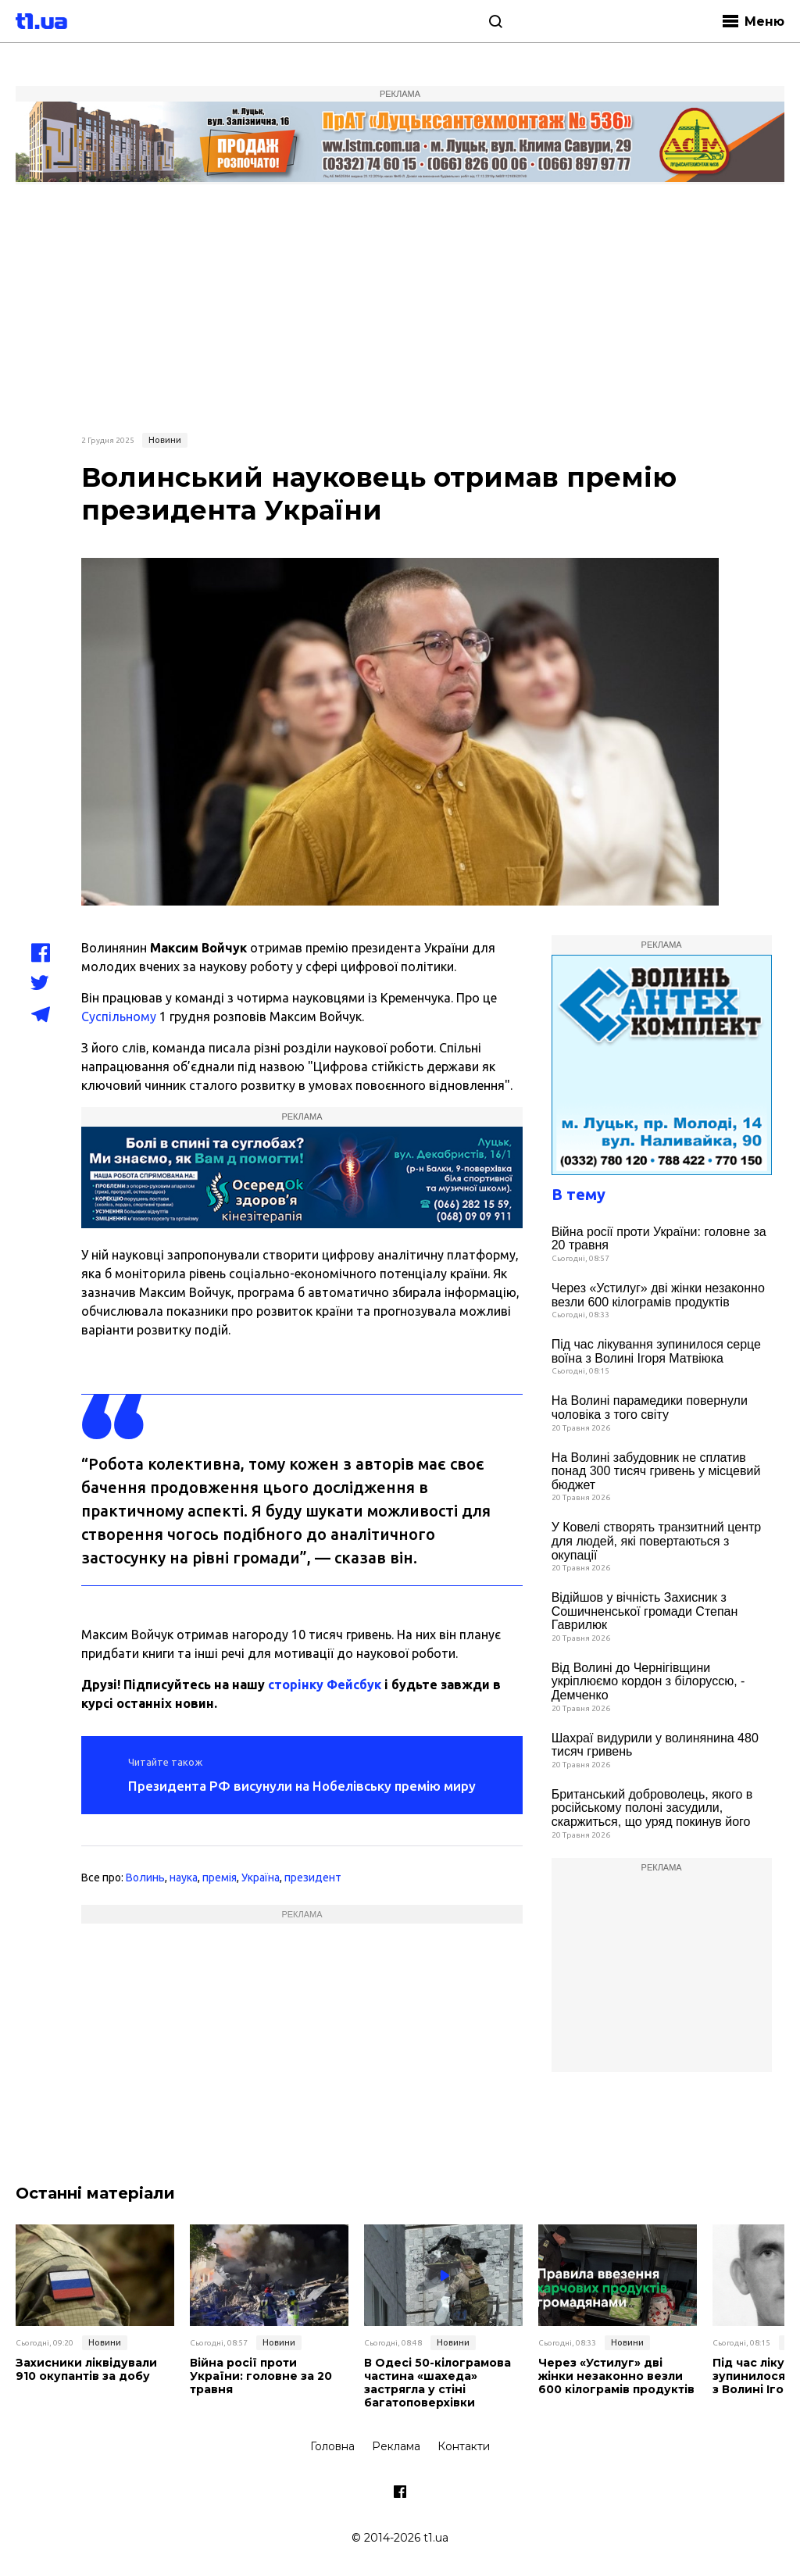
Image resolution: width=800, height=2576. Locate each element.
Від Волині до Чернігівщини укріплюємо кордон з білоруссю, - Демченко (648, 1681)
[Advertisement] (400, 306)
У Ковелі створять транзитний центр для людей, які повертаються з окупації (657, 1540)
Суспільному (118, 1016)
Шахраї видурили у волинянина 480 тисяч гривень (655, 1745)
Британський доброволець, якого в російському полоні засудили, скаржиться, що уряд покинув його (652, 1808)
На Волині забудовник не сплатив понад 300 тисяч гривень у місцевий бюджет (656, 1471)
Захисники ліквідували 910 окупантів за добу (86, 2369)
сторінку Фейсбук (324, 1684)
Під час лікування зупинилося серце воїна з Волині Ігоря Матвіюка (656, 1351)
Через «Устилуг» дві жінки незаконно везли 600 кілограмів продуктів (658, 1295)
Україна (260, 1877)
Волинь (145, 1877)
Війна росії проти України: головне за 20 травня (659, 1238)
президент (312, 1877)
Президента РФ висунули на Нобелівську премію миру (302, 1785)
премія (219, 1877)
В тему (578, 1194)
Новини (164, 440)
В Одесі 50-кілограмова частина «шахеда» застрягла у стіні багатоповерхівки (437, 2382)
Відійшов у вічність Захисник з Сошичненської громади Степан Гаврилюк (645, 1611)
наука (184, 1877)
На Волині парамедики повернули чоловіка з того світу (650, 1407)
